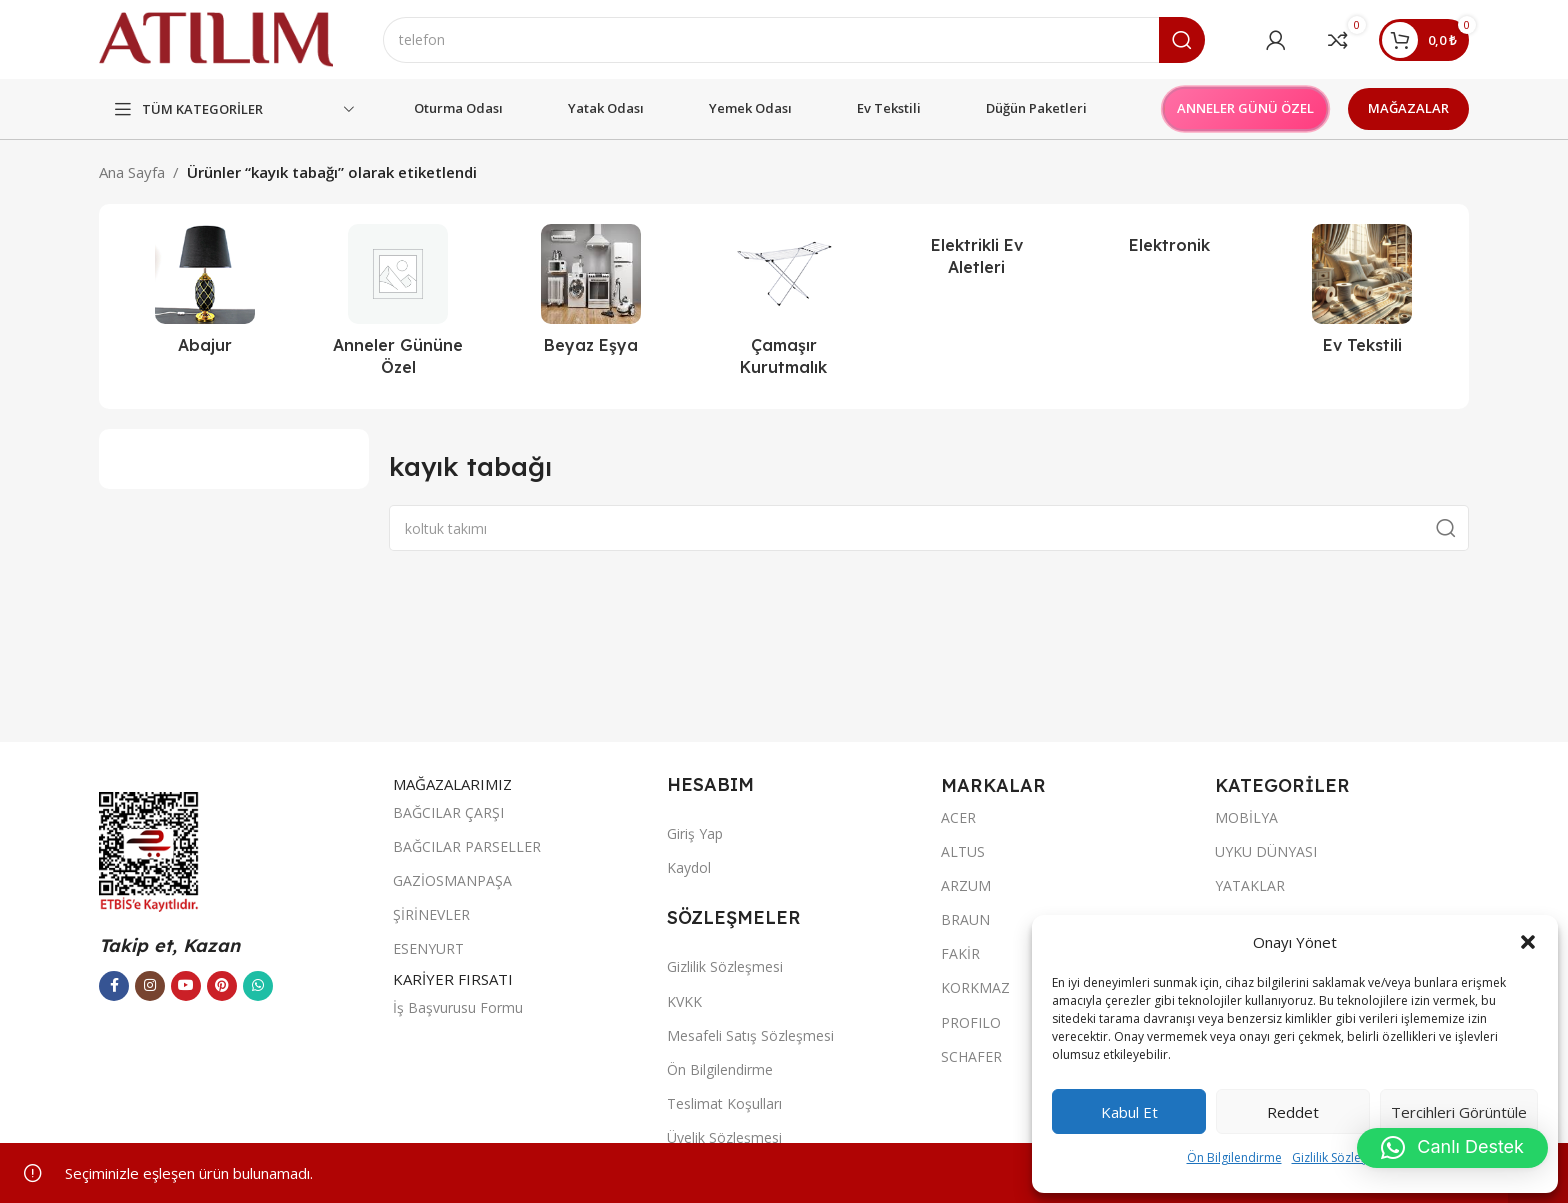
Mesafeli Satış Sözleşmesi (750, 1036)
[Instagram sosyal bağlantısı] (150, 986)
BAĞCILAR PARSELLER (467, 847)
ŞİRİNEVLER (431, 915)
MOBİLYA (1246, 817)
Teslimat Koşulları (724, 1104)
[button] (1528, 942)
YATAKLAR (1250, 886)
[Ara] (795, 40)
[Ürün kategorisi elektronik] (1169, 246)
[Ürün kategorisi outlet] (398, 307)
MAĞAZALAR (1408, 109)
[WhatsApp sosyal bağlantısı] (258, 986)
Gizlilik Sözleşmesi (1343, 1157)
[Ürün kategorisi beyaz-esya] (591, 296)
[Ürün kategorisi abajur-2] (205, 296)
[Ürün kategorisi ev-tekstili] (1362, 296)
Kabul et (1129, 1112)
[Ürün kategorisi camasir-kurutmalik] (784, 307)
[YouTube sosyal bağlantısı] (186, 986)
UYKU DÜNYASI (1266, 851)
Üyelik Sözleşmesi (724, 1138)
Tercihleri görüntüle (1459, 1112)
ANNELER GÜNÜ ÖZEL (1246, 109)
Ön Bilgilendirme (1234, 1157)
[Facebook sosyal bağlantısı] (114, 986)
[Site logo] (217, 38)
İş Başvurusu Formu (458, 1007)
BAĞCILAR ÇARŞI (448, 813)
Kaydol (689, 868)
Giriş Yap (695, 834)
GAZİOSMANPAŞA (452, 881)
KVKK (684, 1001)
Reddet (1293, 1112)
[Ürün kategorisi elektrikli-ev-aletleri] (976, 257)
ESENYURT (428, 949)
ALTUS (963, 851)
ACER (958, 817)
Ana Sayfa (132, 173)
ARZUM (966, 886)
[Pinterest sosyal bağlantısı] (222, 986)
